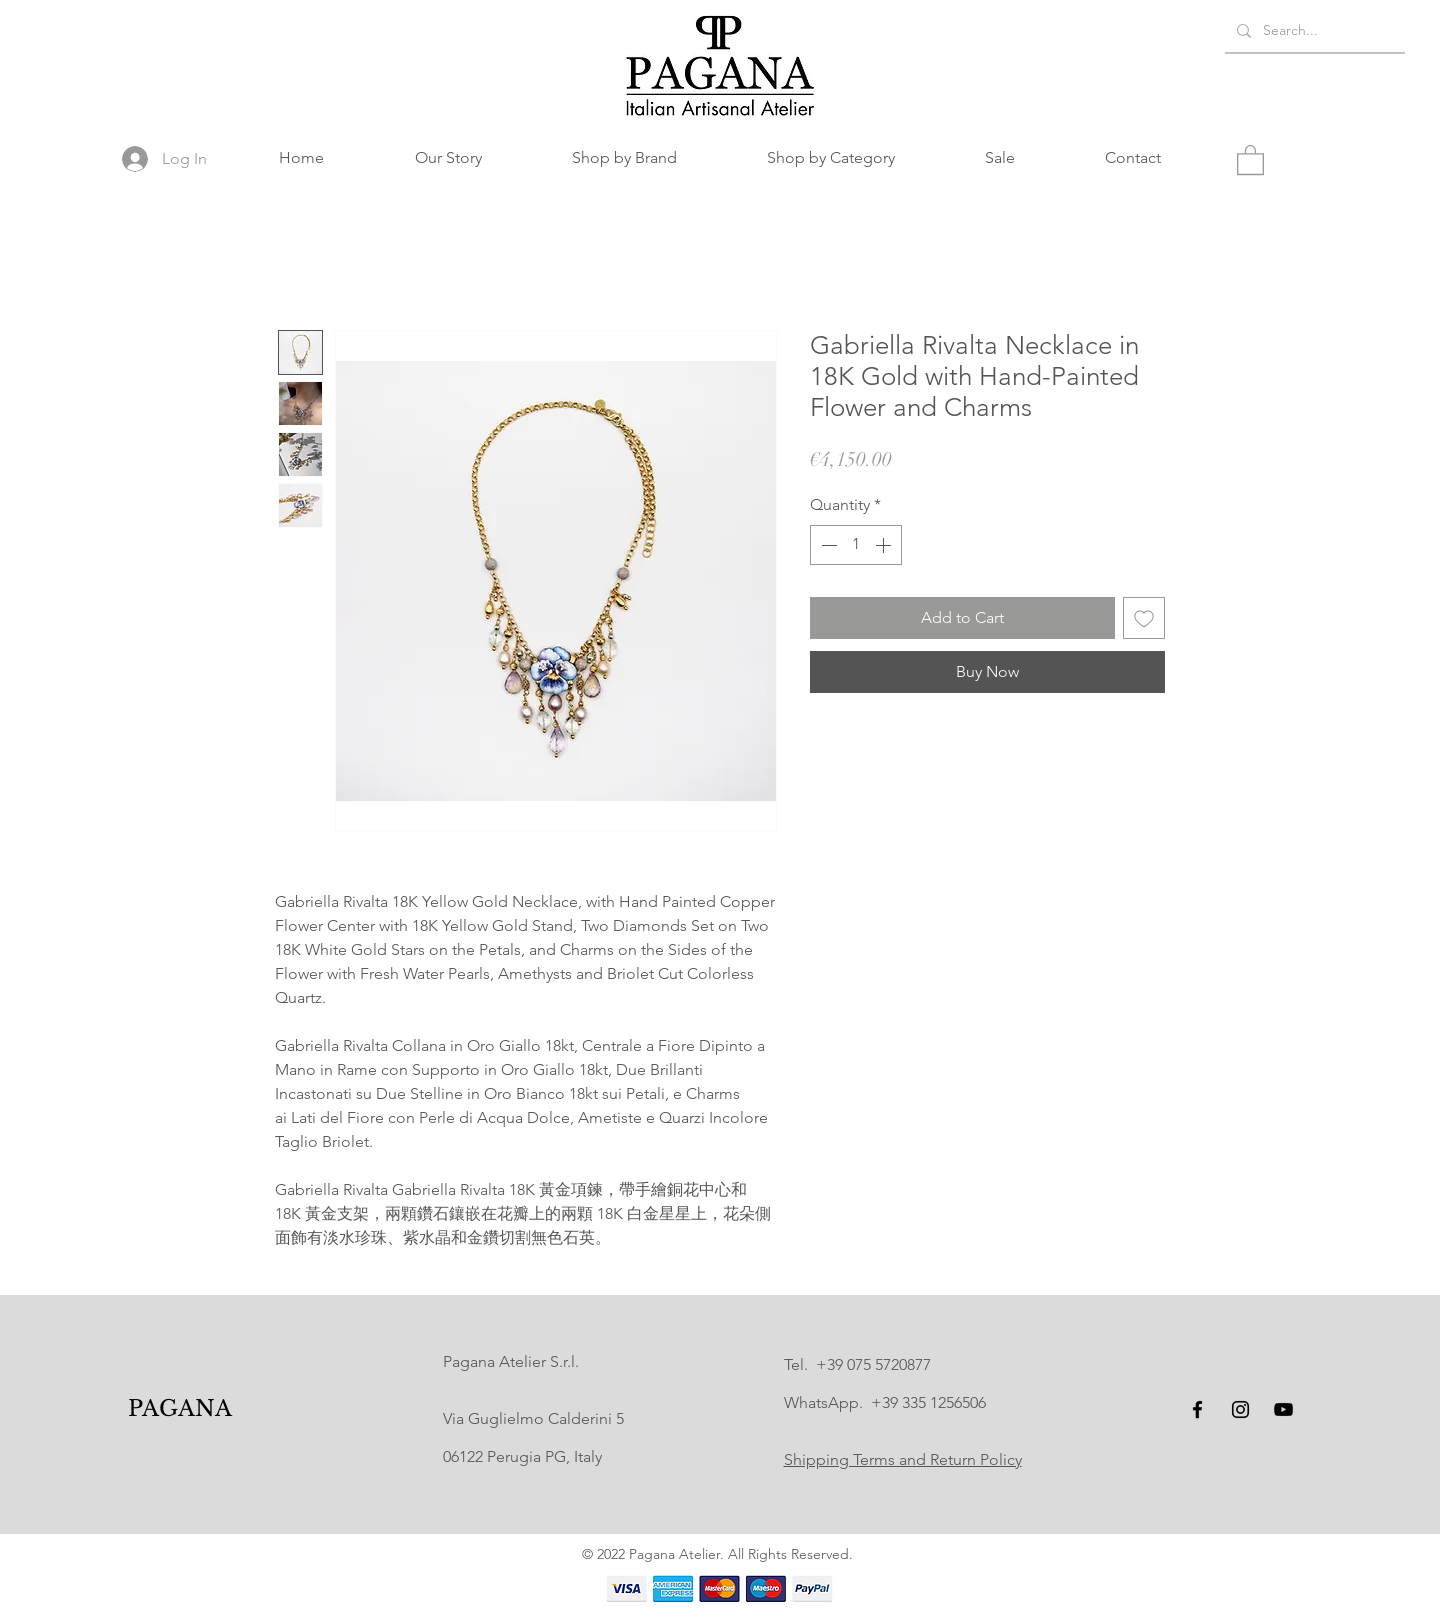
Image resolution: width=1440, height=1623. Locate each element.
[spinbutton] (856, 545)
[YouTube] (1283, 1409)
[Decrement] (827, 545)
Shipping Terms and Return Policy (903, 1459)
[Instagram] (1240, 1409)
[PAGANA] (180, 1409)
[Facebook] (1197, 1409)
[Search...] (1313, 30)
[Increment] (885, 545)
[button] (624, 158)
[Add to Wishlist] (1144, 618)
